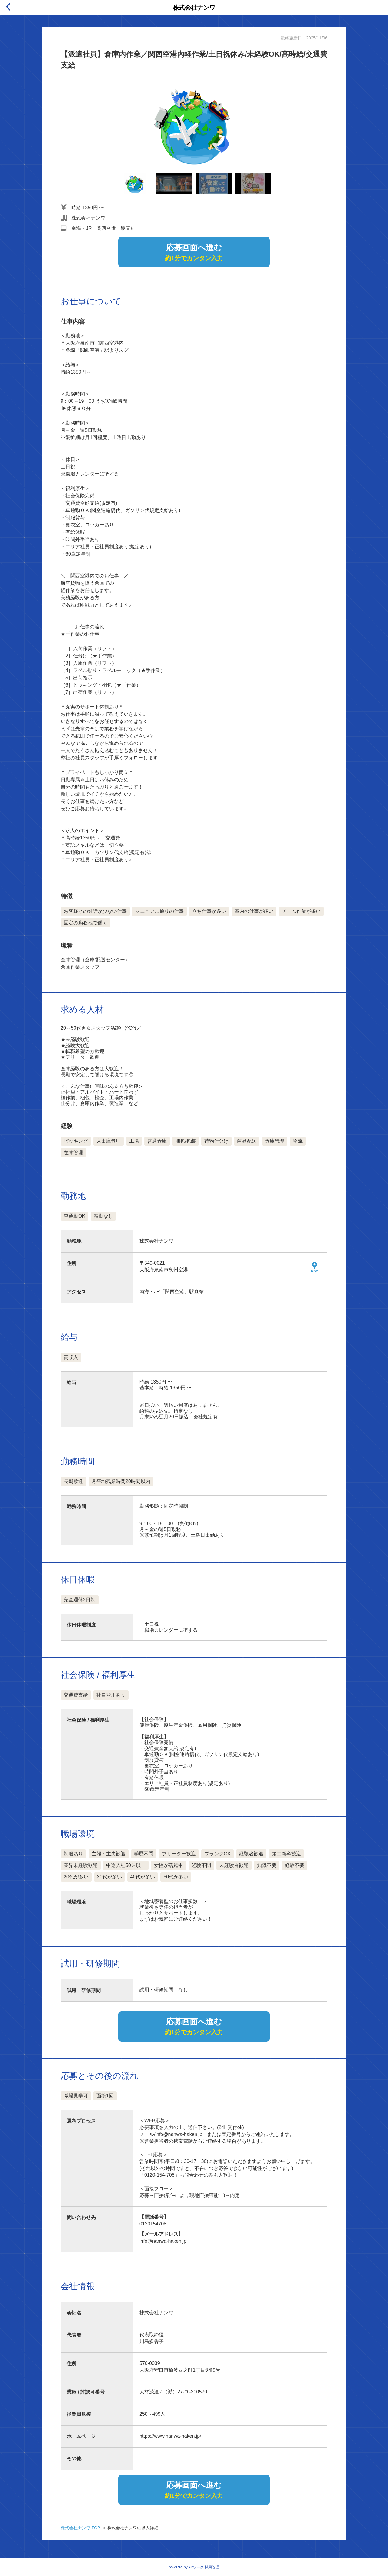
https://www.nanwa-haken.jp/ (170, 2436)
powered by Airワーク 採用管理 (194, 2567)
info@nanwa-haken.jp (162, 2241)
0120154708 (152, 2223)
